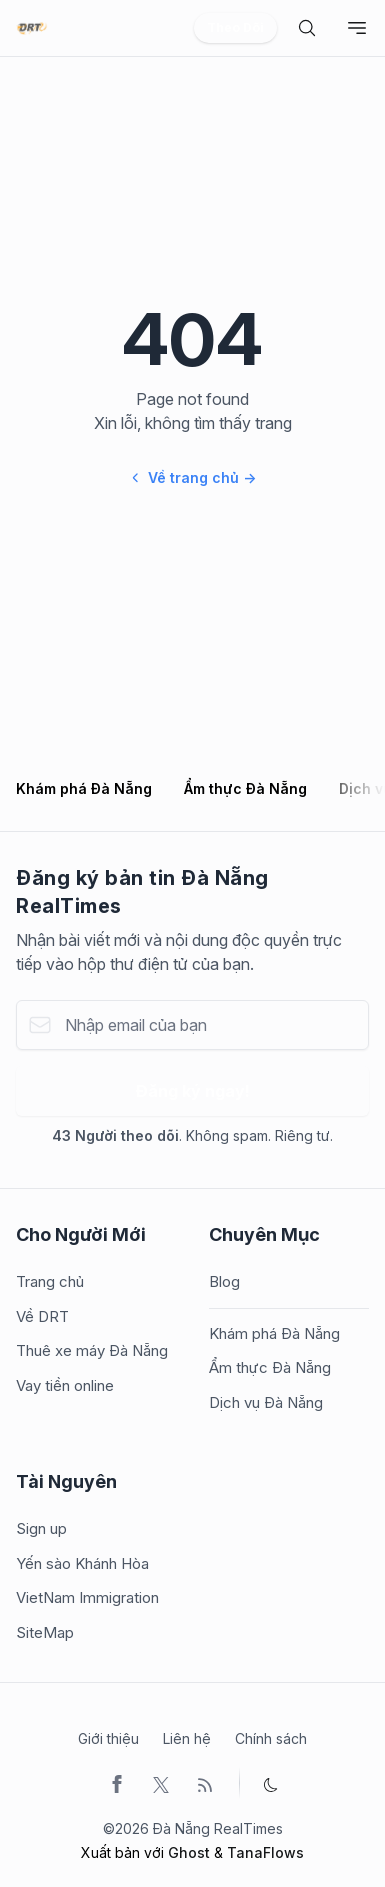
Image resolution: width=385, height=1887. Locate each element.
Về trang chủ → (193, 477)
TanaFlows (265, 1852)
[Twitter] (161, 1783)
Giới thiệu (108, 1738)
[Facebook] (117, 1783)
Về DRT (42, 1316)
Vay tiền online (65, 1385)
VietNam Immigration (87, 1597)
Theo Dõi (235, 27)
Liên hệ (187, 1738)
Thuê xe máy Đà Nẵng (92, 1350)
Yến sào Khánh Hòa (82, 1563)
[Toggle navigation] (357, 28)
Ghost (189, 1852)
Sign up (41, 1528)
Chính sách (271, 1738)
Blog (224, 1281)
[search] (307, 28)
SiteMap (45, 1632)
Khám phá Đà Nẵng (84, 788)
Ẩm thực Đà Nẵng (245, 788)
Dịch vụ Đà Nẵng (266, 1402)
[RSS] (205, 1783)
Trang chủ (50, 1281)
